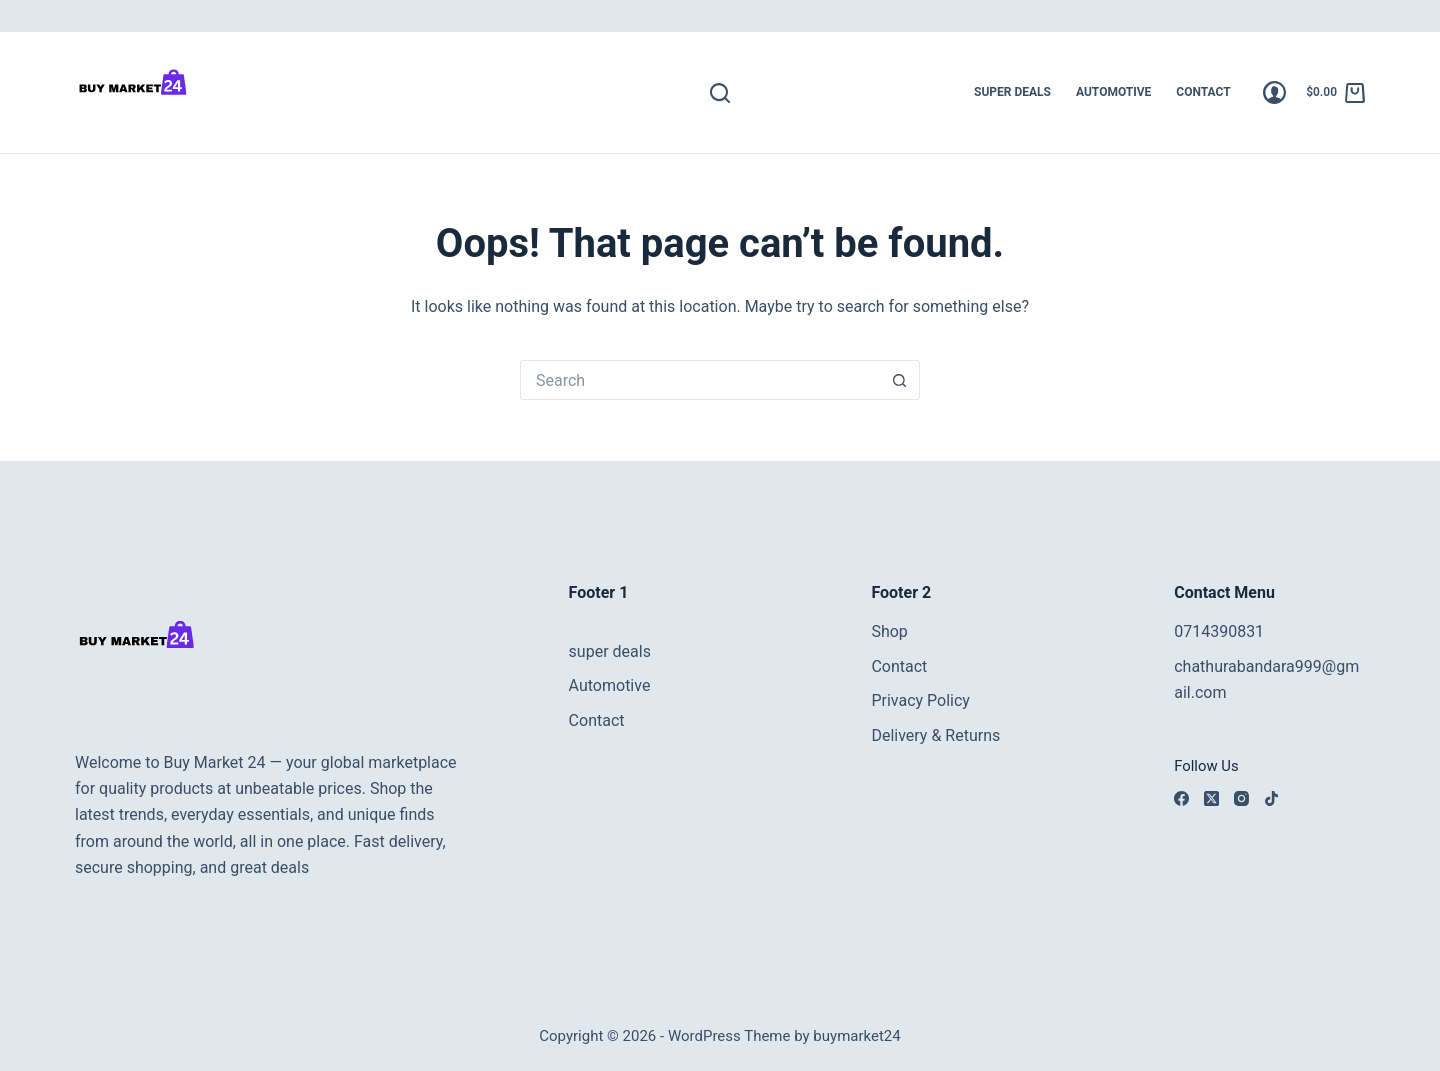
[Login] (1274, 92)
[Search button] (900, 380)
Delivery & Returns (935, 735)
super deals (1012, 92)
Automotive (1113, 92)
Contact (1203, 92)
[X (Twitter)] (1211, 798)
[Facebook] (1181, 798)
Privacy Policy (920, 700)
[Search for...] (700, 380)
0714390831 (1219, 631)
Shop (889, 631)
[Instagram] (1241, 798)
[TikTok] (1271, 798)
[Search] (720, 93)
